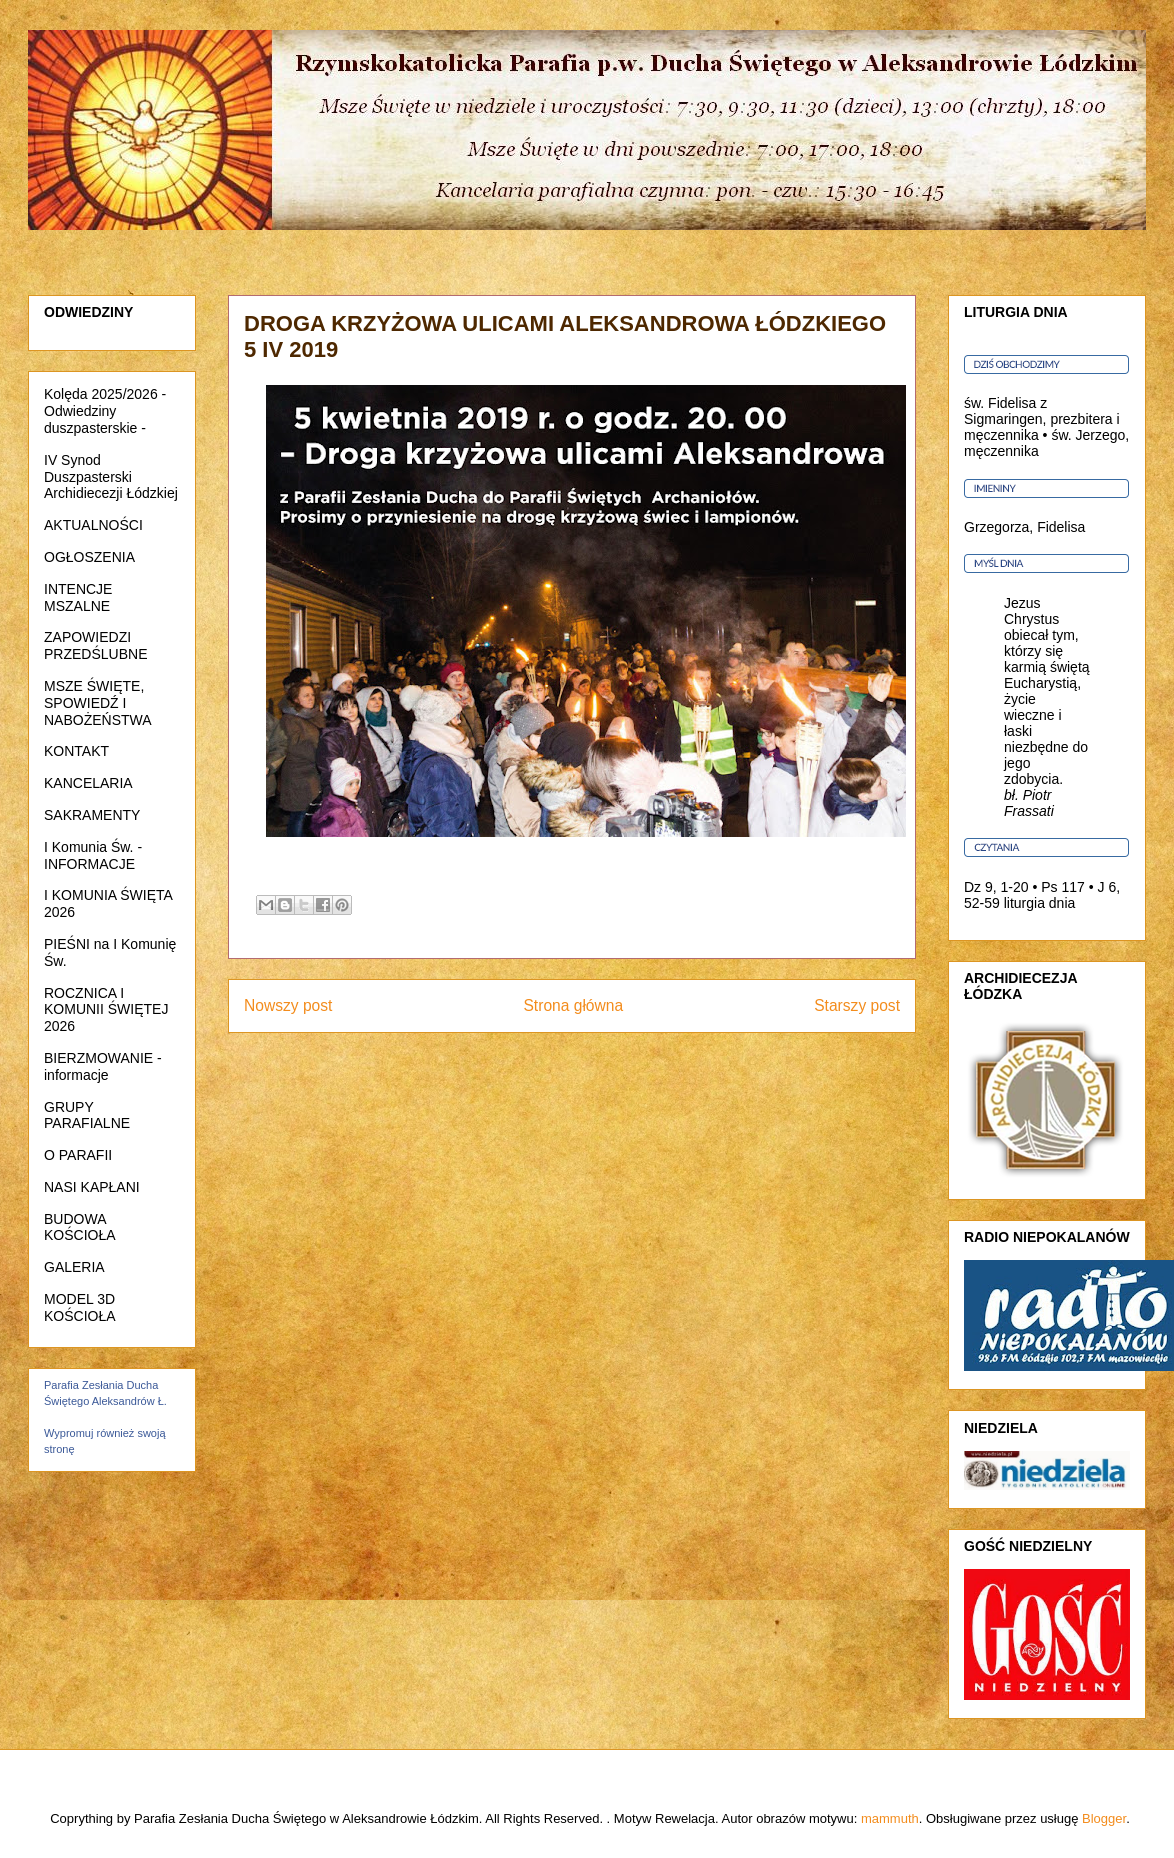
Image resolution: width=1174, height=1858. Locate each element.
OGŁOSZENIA (89, 557)
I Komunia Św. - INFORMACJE (93, 855)
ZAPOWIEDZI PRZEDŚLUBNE (95, 645)
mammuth (890, 1818)
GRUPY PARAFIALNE (87, 1115)
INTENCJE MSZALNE (78, 597)
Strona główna (573, 1005)
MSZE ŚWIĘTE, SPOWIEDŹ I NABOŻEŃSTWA (98, 703)
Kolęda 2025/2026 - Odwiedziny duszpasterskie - (105, 411)
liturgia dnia (1040, 903)
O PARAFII (78, 1155)
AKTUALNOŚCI (93, 525)
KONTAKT (76, 751)
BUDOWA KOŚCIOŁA (80, 1227)
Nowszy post (288, 1005)
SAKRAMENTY (92, 815)
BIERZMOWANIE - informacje (103, 1066)
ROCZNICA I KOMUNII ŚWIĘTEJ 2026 (106, 1010)
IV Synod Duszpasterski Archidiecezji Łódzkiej (111, 477)
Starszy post (857, 1005)
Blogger (1104, 1818)
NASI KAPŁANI (92, 1187)
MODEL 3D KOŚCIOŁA (80, 1307)
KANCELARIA (88, 783)
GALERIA (74, 1267)
